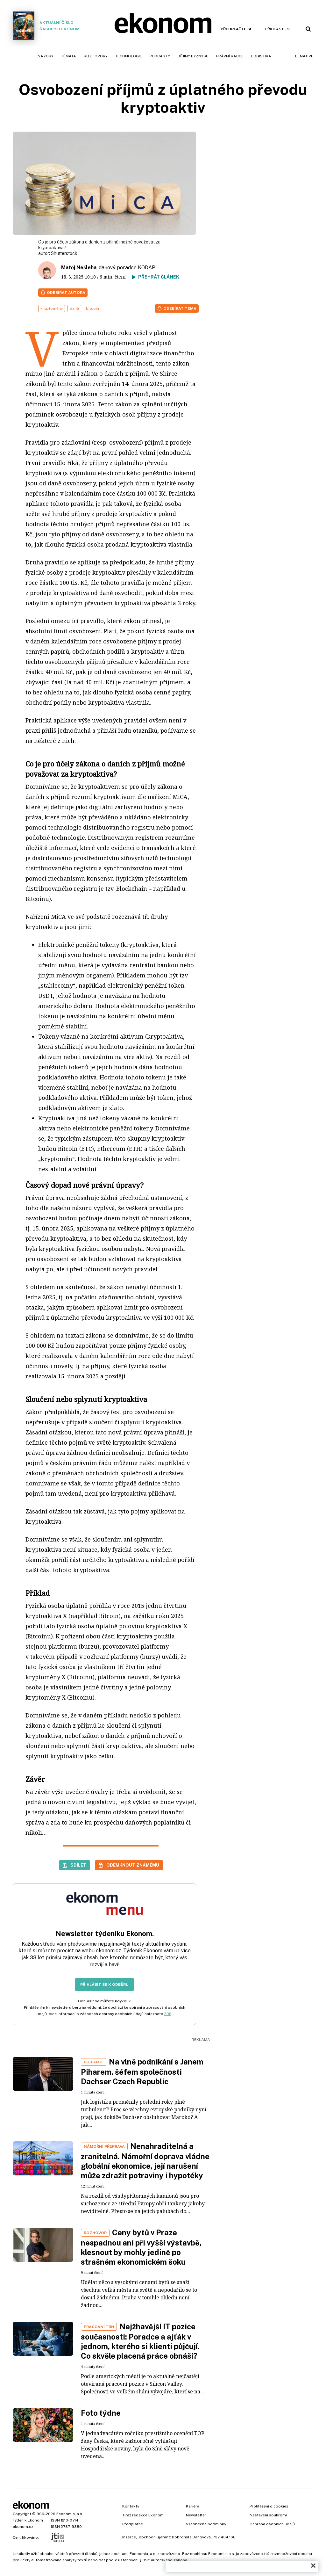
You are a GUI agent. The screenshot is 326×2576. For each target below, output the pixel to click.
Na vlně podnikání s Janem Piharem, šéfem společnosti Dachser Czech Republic (142, 2071)
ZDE (167, 2014)
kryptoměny (51, 308)
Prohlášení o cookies (269, 2506)
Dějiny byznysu (193, 56)
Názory (45, 56)
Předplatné (132, 2524)
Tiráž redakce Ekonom (143, 2515)
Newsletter (196, 2515)
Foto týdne (101, 2412)
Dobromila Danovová (191, 2537)
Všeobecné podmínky (206, 2524)
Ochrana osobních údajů (272, 2524)
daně (74, 308)
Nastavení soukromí (268, 2515)
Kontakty (130, 2506)
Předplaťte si (236, 29)
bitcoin (92, 308)
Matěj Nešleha (78, 268)
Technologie (128, 56)
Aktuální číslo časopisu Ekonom (46, 25)
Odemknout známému (132, 1865)
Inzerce (129, 2537)
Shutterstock (64, 253)
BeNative (304, 56)
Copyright (22, 2514)
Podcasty (160, 56)
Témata (68, 56)
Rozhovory (96, 56)
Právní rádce (230, 56)
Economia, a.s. (69, 2514)
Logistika (261, 56)
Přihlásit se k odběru (104, 1984)
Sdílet (78, 1865)
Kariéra (192, 2506)
